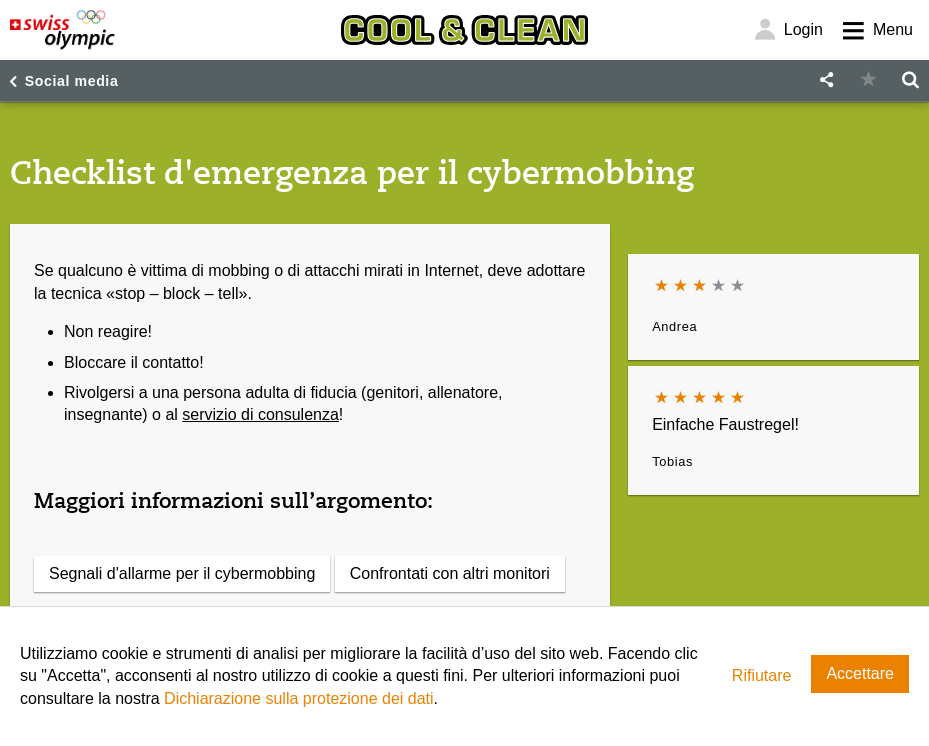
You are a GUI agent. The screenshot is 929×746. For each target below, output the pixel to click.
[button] (826, 80)
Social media (72, 81)
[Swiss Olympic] (62, 30)
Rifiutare (762, 675)
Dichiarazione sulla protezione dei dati (299, 698)
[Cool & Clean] (464, 30)
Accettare (860, 673)
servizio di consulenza (260, 414)
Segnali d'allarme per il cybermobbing (182, 573)
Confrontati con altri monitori (450, 573)
